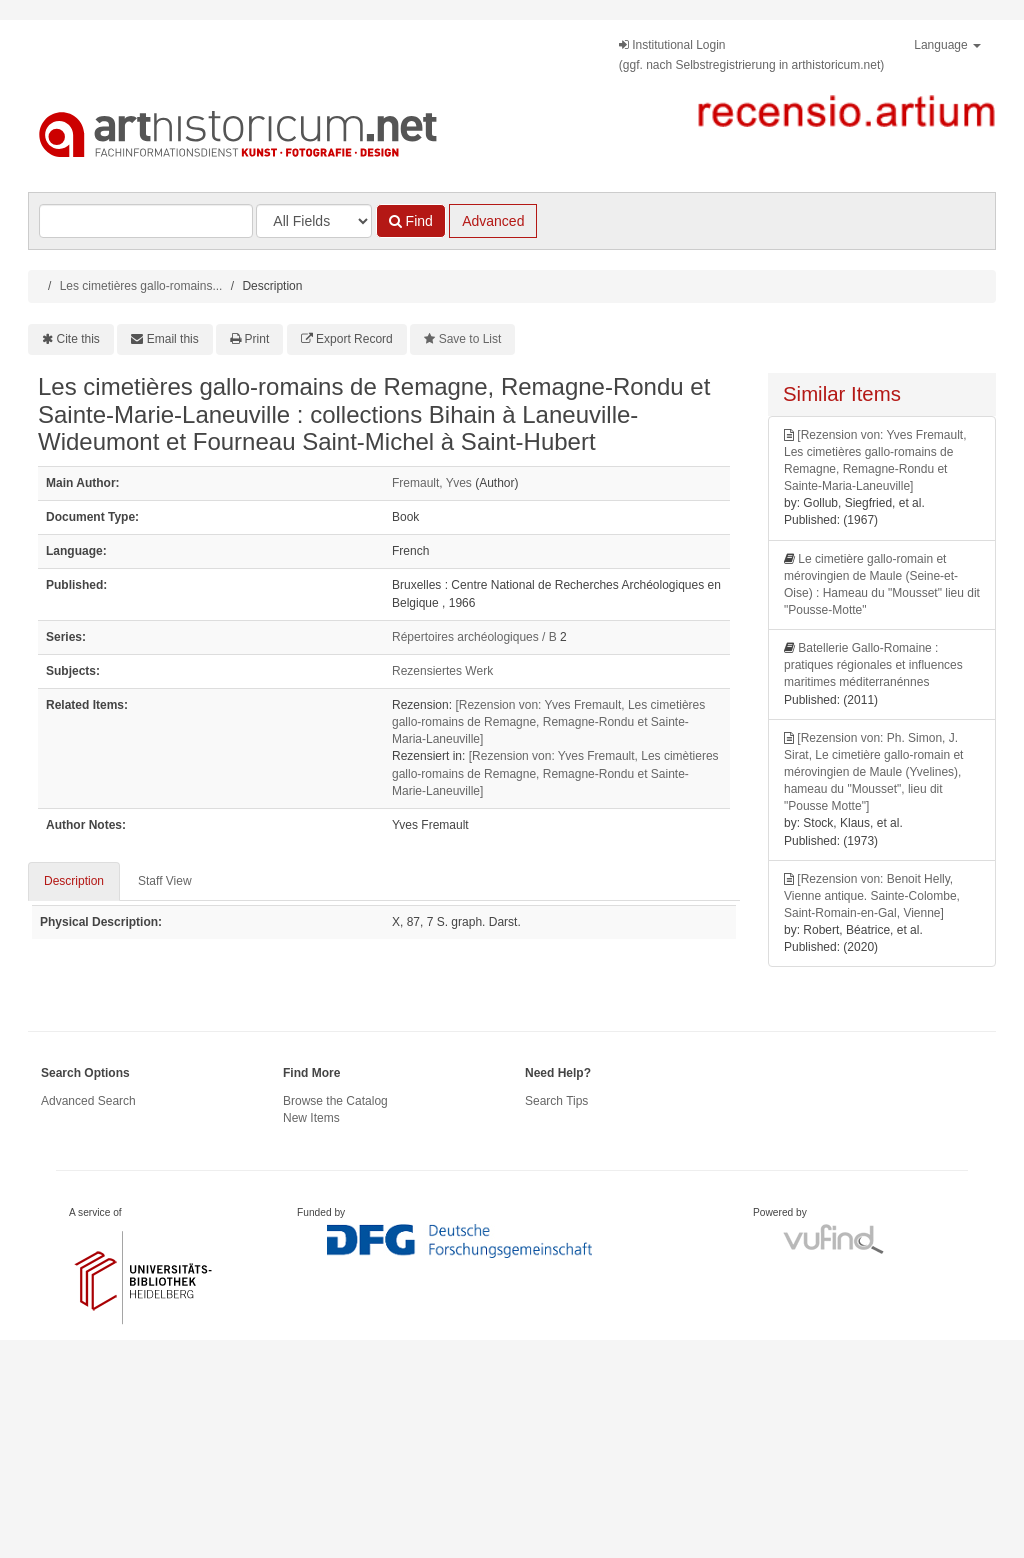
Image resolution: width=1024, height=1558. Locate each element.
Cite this (78, 339)
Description (74, 881)
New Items (311, 1118)
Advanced (493, 221)
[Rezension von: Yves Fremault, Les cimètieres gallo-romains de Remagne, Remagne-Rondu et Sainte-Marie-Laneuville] (555, 773)
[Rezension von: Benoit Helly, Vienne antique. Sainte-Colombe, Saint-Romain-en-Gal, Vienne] (872, 896)
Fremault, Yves (432, 483)
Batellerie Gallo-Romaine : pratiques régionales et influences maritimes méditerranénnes (873, 665)
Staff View (165, 881)
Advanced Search (88, 1101)
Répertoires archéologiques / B (474, 637)
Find (411, 221)
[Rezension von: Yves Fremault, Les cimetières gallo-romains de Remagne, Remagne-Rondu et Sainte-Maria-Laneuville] (548, 722)
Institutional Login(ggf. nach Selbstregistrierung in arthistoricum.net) (751, 55)
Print (257, 339)
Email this (173, 339)
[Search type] (314, 221)
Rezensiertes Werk (442, 671)
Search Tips (556, 1101)
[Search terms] (146, 221)
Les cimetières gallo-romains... (141, 286)
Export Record (354, 339)
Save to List (470, 339)
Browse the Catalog (335, 1101)
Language (947, 45)
